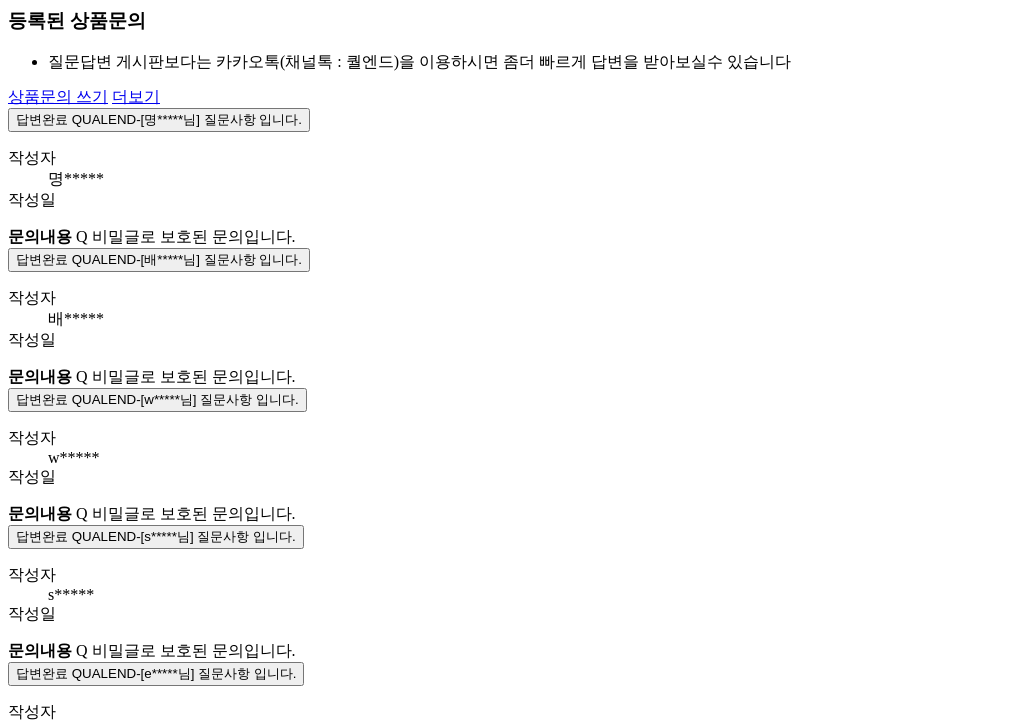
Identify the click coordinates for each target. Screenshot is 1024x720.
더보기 (136, 96)
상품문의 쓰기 (58, 96)
